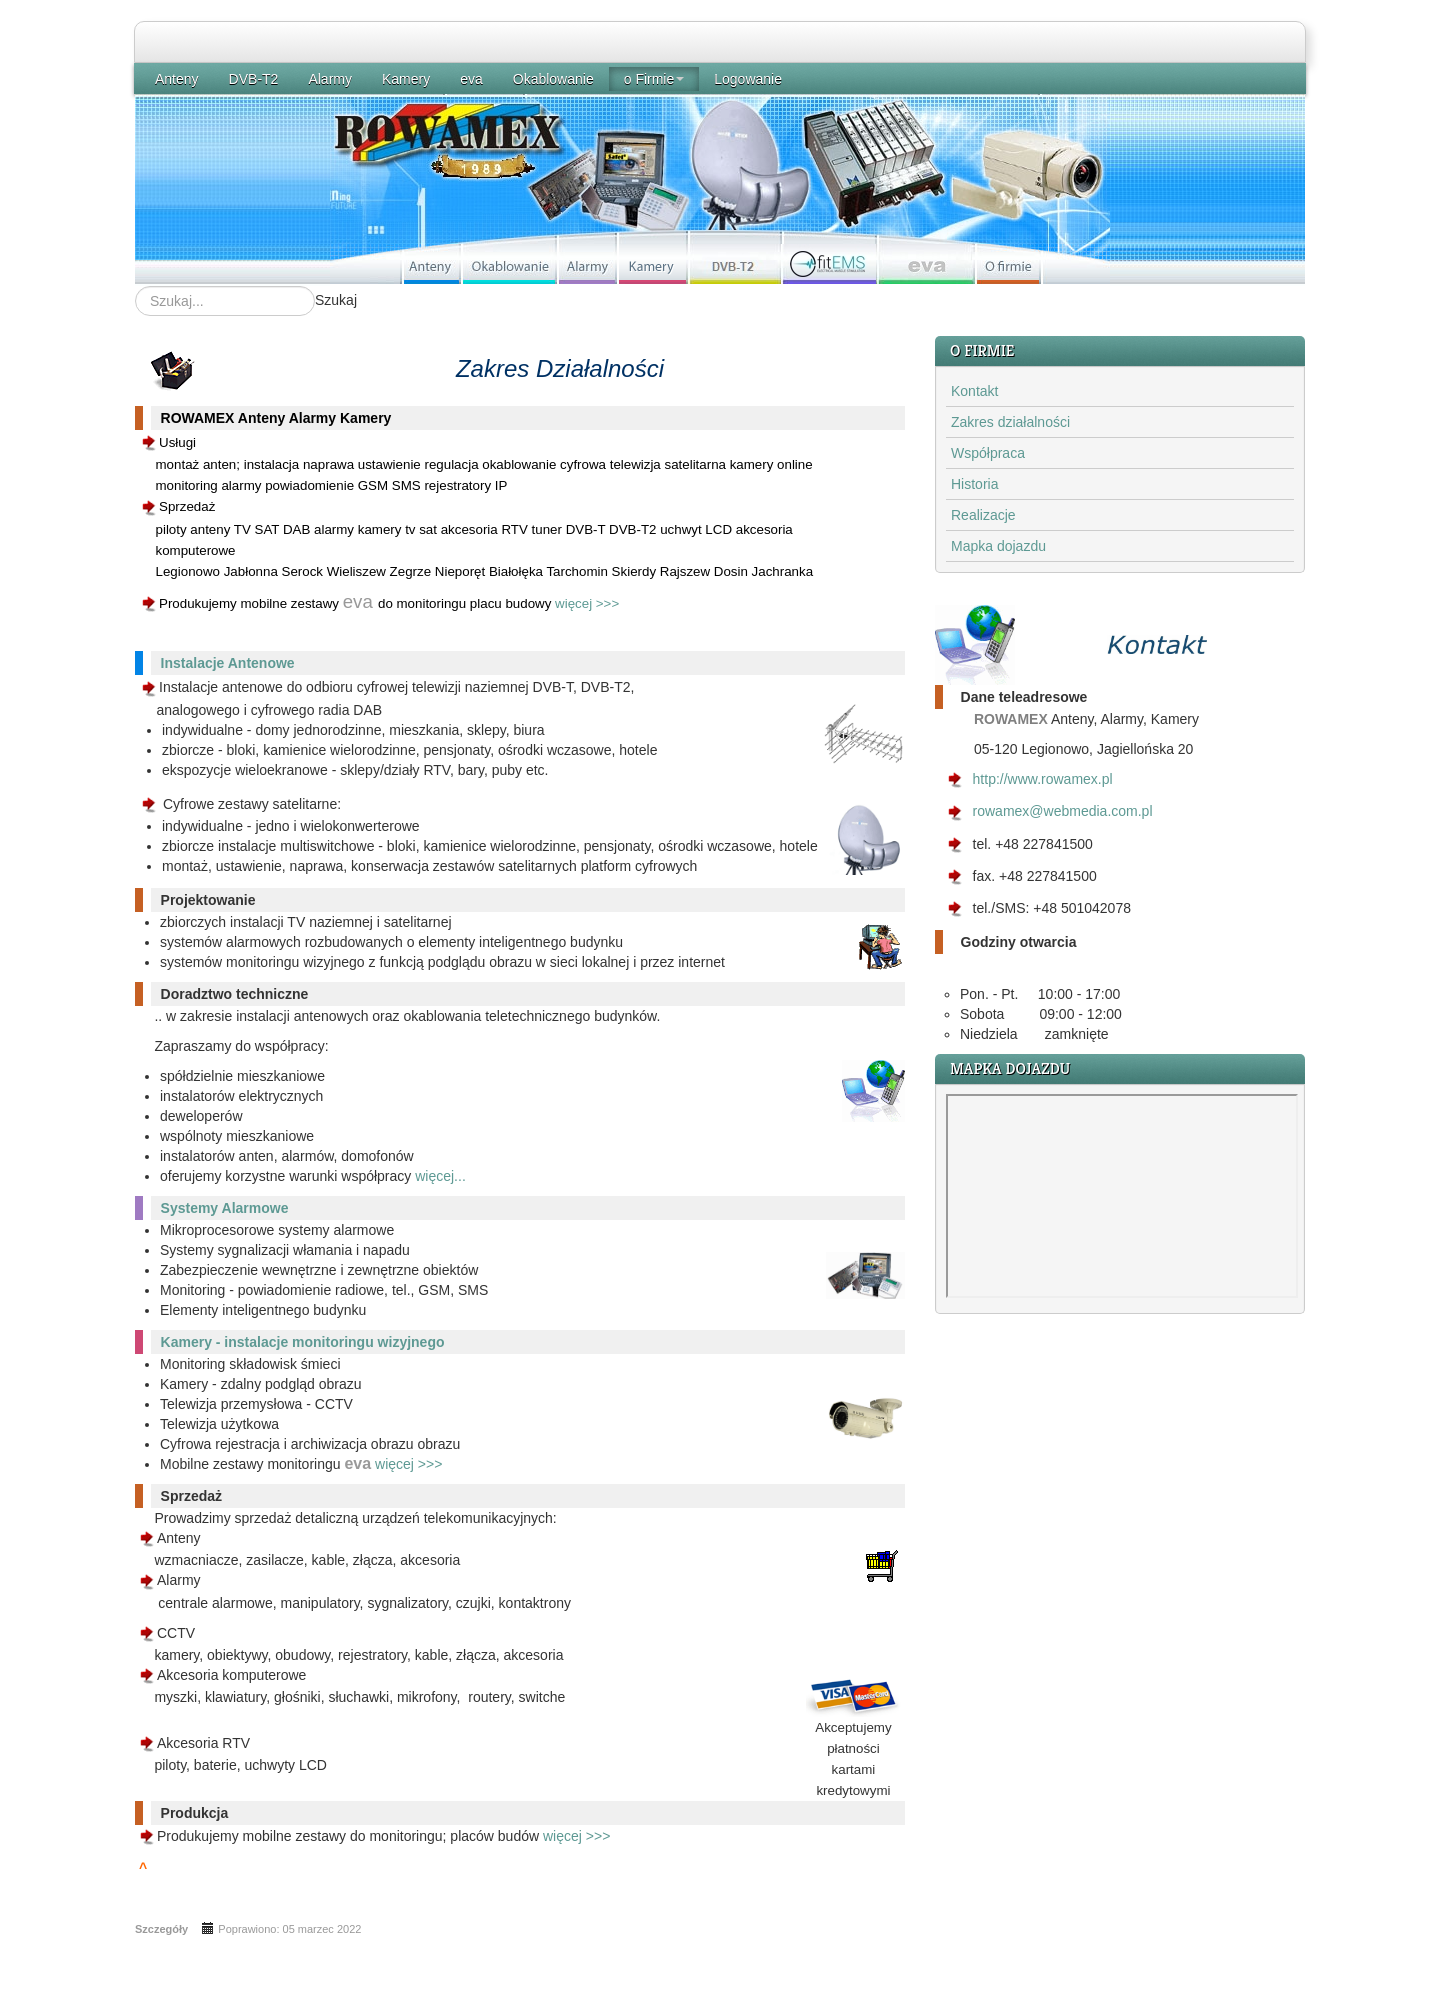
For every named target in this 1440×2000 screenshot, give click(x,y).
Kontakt (974, 391)
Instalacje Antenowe (228, 663)
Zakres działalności (1010, 422)
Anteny (177, 79)
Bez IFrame (1122, 1196)
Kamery (406, 79)
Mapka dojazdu (998, 546)
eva (471, 79)
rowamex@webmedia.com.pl (1063, 811)
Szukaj (336, 300)
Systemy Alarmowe (225, 1208)
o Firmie (654, 79)
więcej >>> (587, 603)
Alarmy (330, 79)
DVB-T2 (254, 79)
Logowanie (748, 79)
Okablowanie (553, 79)
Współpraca (988, 453)
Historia (974, 484)
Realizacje (983, 515)
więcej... (440, 1176)
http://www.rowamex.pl (1043, 779)
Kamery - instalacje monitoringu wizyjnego (303, 1342)
